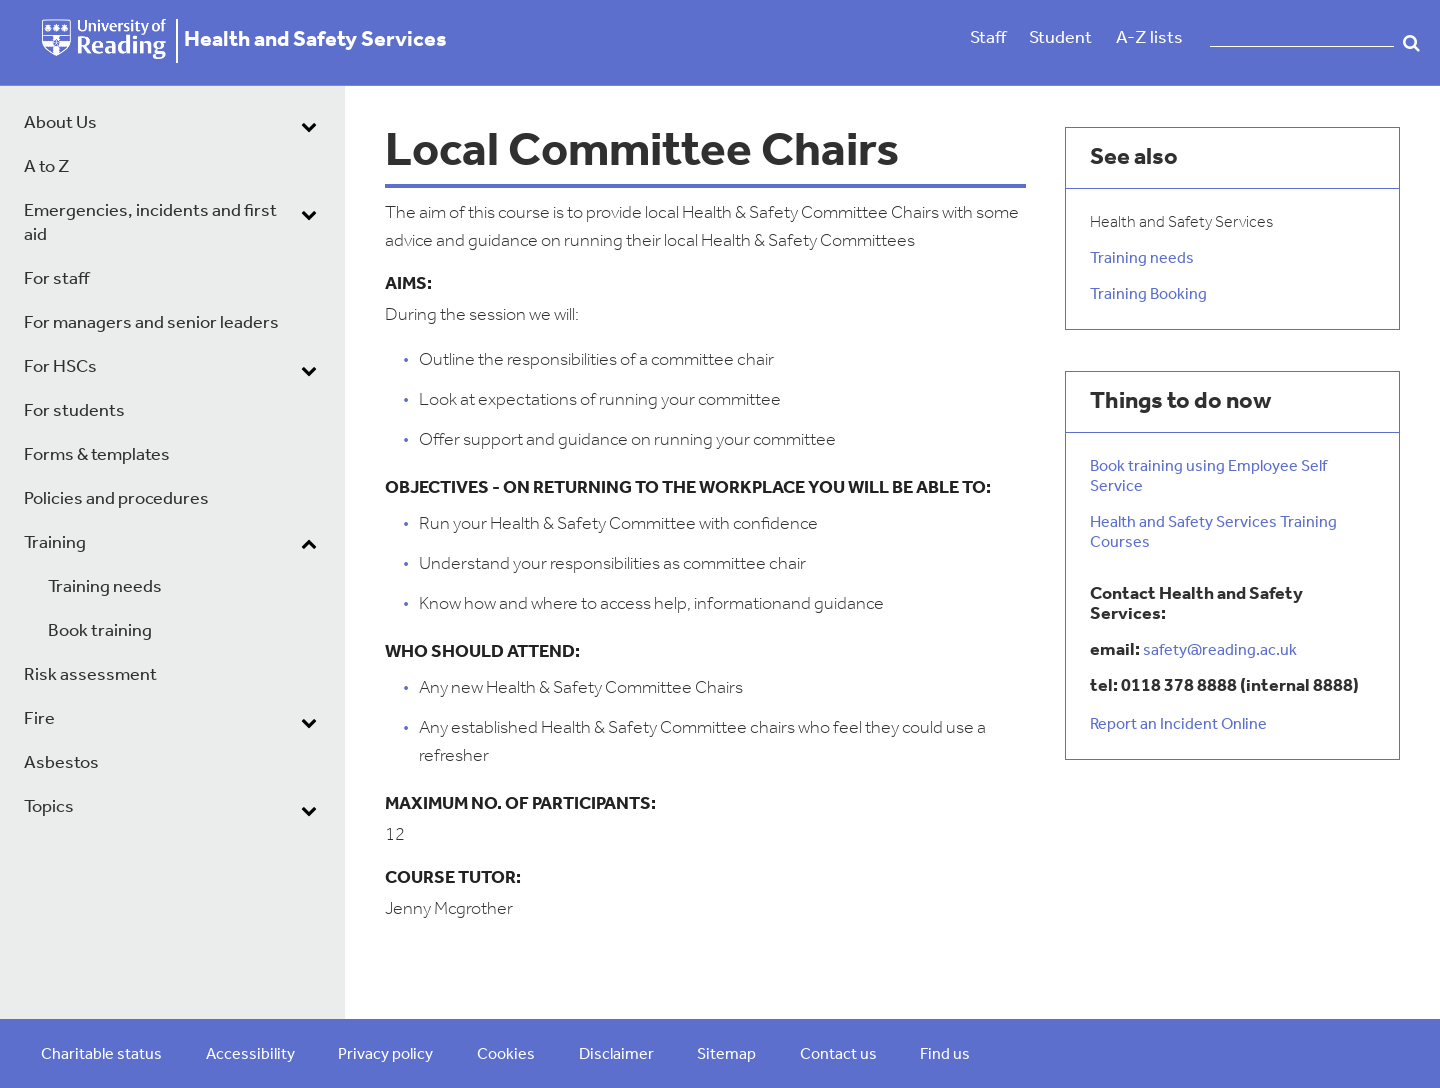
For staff (56, 279)
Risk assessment (90, 675)
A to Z (47, 167)
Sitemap (726, 1055)
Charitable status (101, 1055)
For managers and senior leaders (151, 323)
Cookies (506, 1055)
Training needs (105, 587)
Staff (988, 38)
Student (1060, 38)
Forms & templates (97, 455)
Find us (945, 1055)
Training (55, 543)
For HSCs (60, 367)
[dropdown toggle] (309, 126)
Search (1412, 43)
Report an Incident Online (1178, 725)
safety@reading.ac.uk (1220, 651)
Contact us (838, 1055)
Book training (100, 631)
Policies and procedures (116, 499)
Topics (49, 807)
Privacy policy (385, 1055)
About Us (60, 123)
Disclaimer (616, 1055)
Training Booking (1148, 295)
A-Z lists (1149, 38)
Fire (39, 719)
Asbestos (61, 763)
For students (74, 411)
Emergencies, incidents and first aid (150, 223)
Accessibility (250, 1055)
